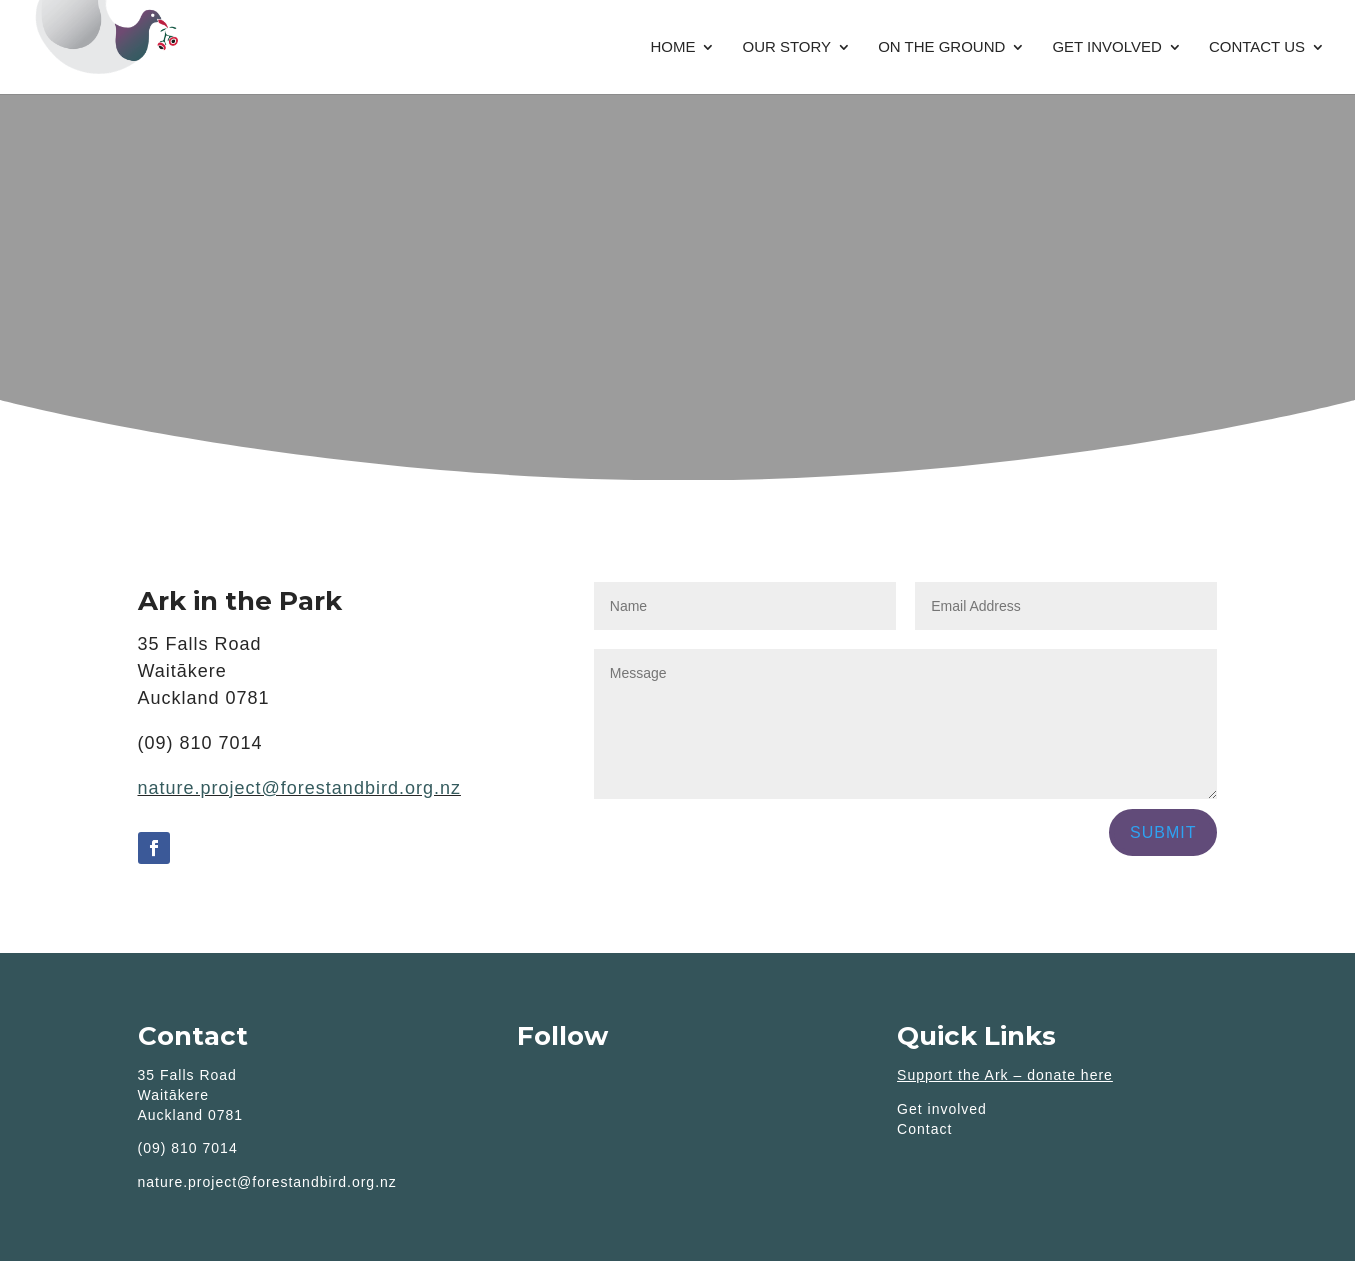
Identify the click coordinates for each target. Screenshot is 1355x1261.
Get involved (1106, 47)
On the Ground (941, 47)
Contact (924, 1129)
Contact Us (1257, 47)
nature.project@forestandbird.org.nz (299, 788)
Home (672, 47)
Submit (1163, 832)
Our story (786, 47)
